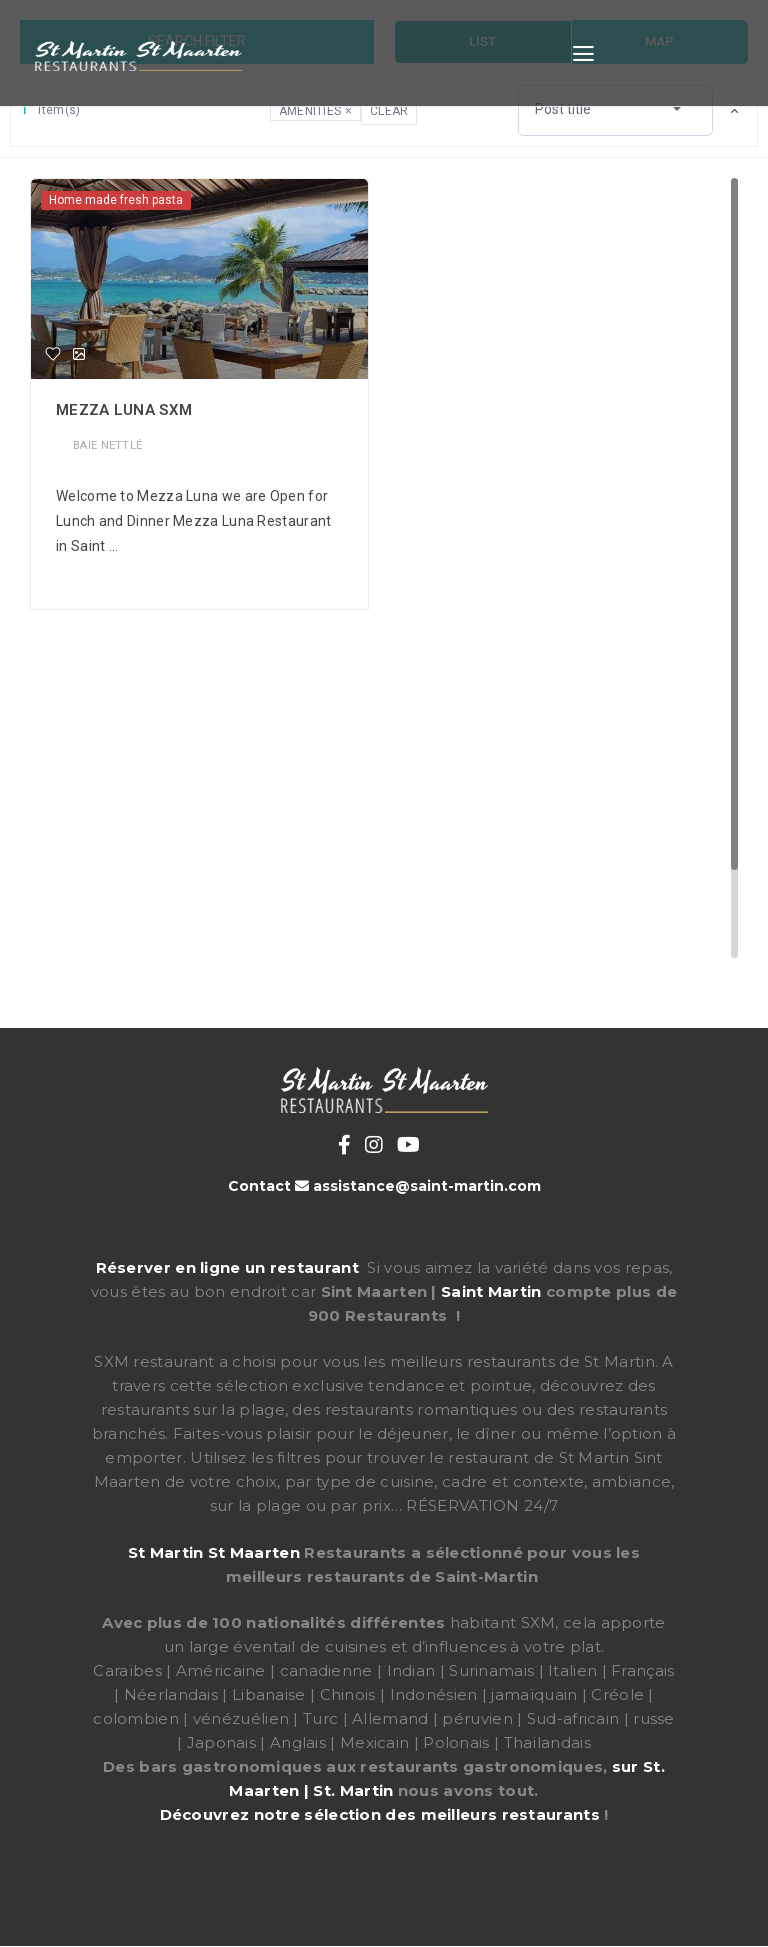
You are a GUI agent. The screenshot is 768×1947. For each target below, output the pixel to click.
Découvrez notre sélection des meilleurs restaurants (380, 1814)
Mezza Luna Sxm (124, 410)
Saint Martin (491, 1291)
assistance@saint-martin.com (427, 1186)
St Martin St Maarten (214, 1552)
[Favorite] (53, 354)
